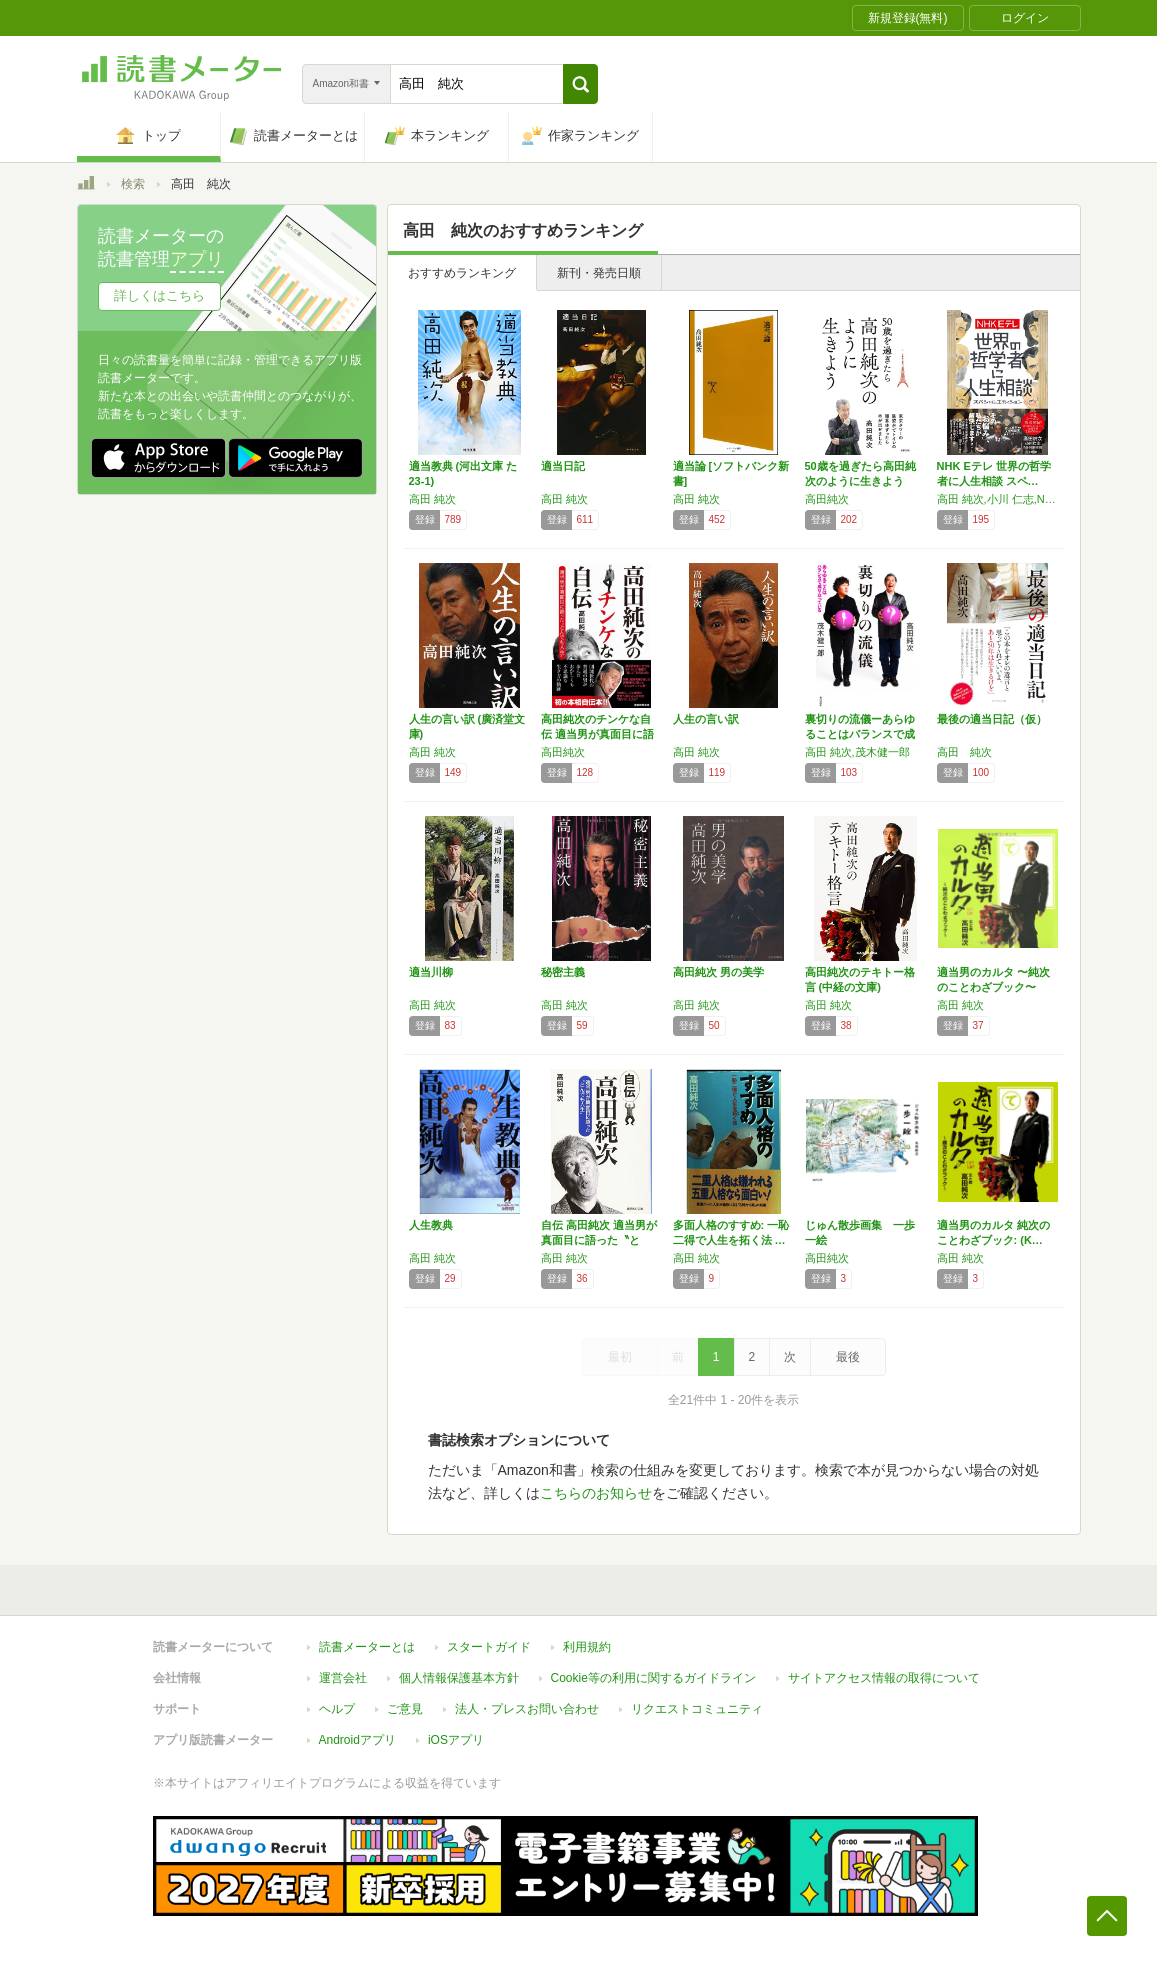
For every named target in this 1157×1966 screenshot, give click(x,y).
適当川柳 (431, 972)
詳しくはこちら (159, 295)
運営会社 (343, 1678)
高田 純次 (432, 499)
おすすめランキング (462, 273)
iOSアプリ (456, 1740)
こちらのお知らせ (596, 1493)
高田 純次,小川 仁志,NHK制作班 (998, 499)
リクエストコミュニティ (697, 1709)
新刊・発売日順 (599, 273)
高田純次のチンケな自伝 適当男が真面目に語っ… (597, 734)
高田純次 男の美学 (718, 972)
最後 (848, 1357)
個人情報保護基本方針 (459, 1678)
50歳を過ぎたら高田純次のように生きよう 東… (860, 481)
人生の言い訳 (706, 719)
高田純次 (827, 499)
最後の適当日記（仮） (992, 719)
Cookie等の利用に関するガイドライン (653, 1678)
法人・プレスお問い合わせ (527, 1709)
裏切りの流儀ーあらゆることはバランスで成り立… (860, 734)
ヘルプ (337, 1709)
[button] (580, 84)
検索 (133, 184)
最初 (620, 1357)
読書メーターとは (367, 1647)
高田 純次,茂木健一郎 (857, 752)
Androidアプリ (357, 1740)
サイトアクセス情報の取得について (884, 1678)
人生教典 (431, 1225)
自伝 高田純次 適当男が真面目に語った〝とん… (599, 1240)
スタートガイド (489, 1647)
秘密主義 (563, 972)
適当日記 (563, 466)
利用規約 (587, 1647)
